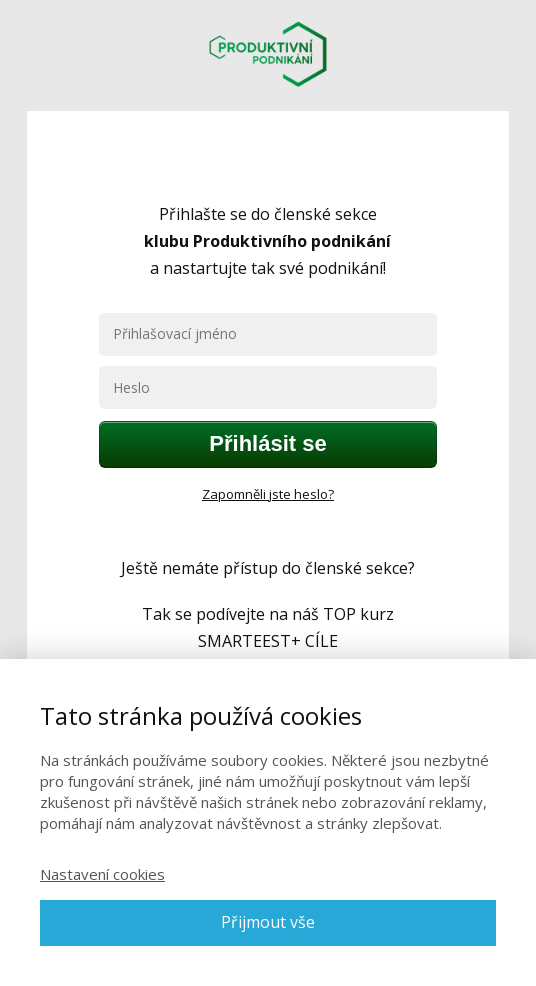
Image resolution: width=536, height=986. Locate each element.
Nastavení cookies (102, 874)
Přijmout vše (268, 922)
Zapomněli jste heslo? (268, 494)
